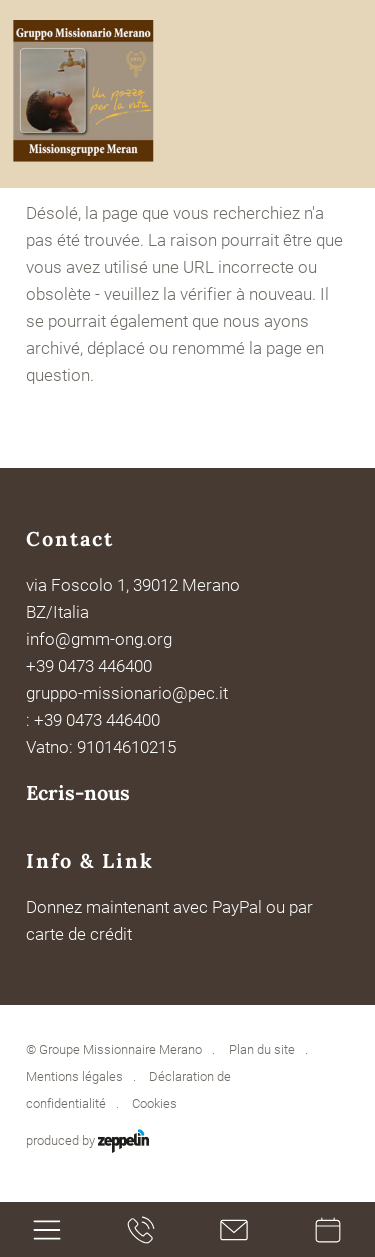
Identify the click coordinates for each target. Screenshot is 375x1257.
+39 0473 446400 (89, 666)
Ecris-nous (78, 793)
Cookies (154, 1103)
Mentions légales (74, 1076)
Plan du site (262, 1049)
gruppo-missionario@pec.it (127, 693)
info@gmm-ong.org (99, 639)
